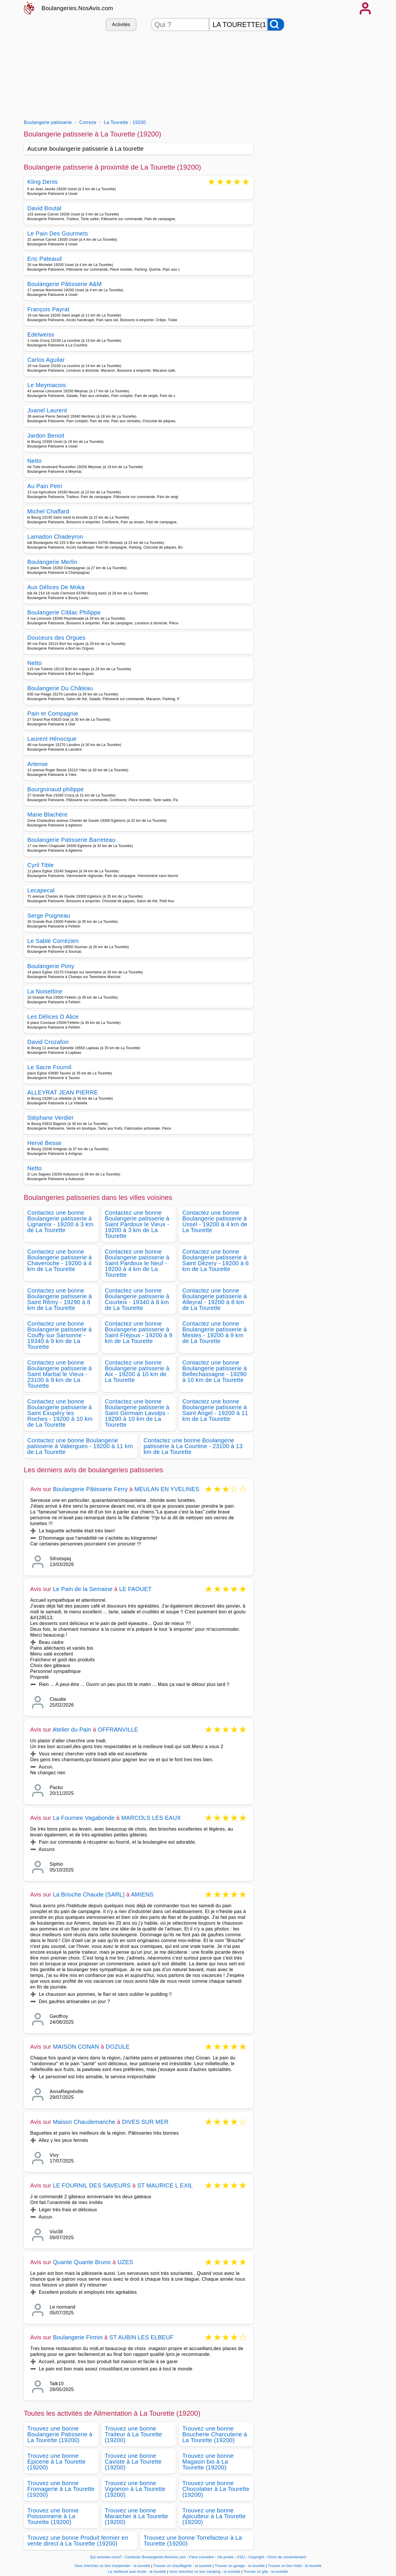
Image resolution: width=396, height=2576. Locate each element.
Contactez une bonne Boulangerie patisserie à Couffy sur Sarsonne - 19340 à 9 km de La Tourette (59, 1335)
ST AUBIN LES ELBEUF (141, 2337)
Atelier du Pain (72, 1729)
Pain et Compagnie (52, 713)
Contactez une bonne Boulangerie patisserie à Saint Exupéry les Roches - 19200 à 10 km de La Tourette (60, 1413)
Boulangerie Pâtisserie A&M (64, 284)
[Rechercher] (276, 24)
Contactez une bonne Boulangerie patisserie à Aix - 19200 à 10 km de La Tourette (137, 1371)
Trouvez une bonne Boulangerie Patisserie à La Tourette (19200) (59, 2434)
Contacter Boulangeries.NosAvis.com (155, 2557)
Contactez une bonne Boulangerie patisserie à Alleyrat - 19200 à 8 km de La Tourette (214, 1299)
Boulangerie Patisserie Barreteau (71, 839)
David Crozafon (48, 1042)
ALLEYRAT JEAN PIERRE (62, 1092)
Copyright (256, 2557)
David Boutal (44, 208)
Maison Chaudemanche (84, 2122)
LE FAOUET (135, 1589)
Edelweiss (40, 334)
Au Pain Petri (44, 486)
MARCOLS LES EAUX (151, 1818)
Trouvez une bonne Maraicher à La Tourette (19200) (136, 2516)
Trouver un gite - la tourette (265, 2572)
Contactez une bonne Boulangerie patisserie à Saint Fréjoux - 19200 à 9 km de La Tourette (138, 1332)
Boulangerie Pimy (50, 966)
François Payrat (48, 309)
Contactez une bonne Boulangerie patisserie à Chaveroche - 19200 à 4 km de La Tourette (59, 1260)
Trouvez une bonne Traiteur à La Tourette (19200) (133, 2434)
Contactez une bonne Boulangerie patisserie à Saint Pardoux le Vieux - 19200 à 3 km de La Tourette (137, 1224)
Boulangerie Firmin (77, 2337)
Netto (34, 461)
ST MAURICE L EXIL (165, 2185)
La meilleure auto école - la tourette (137, 2572)
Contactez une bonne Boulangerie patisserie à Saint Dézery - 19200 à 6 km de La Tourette (215, 1260)
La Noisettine (44, 991)
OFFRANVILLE (118, 1729)
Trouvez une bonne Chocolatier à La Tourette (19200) (215, 2489)
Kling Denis (42, 182)
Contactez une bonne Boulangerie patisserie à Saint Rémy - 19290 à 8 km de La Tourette (59, 1299)
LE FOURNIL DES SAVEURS (92, 2185)
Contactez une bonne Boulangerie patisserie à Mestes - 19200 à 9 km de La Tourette (214, 1332)
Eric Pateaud (44, 258)
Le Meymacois (46, 385)
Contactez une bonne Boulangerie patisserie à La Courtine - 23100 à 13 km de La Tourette (193, 1446)
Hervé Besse (44, 1143)
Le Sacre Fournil (49, 1067)
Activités (121, 24)
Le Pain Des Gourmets (57, 233)
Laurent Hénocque (52, 738)
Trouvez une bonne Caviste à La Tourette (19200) (133, 2462)
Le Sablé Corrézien (53, 941)
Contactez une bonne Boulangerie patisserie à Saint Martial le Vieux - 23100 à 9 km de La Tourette (59, 1374)
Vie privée (225, 2557)
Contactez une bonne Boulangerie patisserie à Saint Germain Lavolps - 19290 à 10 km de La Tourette (137, 1413)
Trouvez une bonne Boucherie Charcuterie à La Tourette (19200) (214, 2434)
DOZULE (117, 2046)
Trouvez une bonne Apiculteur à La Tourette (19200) (214, 2516)
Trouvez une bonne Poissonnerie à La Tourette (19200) (53, 2516)
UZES (125, 2262)
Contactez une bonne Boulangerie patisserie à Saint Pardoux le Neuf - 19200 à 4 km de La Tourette (137, 1263)
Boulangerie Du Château (60, 688)
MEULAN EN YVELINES (166, 1489)
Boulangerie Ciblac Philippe (64, 612)
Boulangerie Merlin (52, 562)
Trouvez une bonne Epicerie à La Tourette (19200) (56, 2462)
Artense (37, 764)
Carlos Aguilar (46, 359)
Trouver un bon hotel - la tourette (294, 2566)
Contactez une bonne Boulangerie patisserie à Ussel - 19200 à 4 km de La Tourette (214, 1221)
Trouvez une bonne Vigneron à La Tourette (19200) (135, 2489)
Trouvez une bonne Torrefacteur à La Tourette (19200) (193, 2540)
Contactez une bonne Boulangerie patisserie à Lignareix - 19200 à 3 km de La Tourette (60, 1221)
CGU (241, 2557)
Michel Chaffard (48, 511)
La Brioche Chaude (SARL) (89, 1894)
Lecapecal (41, 890)
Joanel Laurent (47, 410)
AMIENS (142, 1894)
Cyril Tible (40, 865)
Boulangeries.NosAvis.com (77, 8)
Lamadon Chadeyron (55, 536)
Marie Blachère (47, 814)
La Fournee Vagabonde (84, 1818)
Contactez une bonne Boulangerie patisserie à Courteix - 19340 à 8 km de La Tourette (137, 1299)
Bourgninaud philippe (55, 789)
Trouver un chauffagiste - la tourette (182, 2566)
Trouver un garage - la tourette (240, 2566)
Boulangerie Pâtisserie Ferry (90, 1489)
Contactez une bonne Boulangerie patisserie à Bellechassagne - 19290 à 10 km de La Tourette (214, 1371)
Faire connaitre (201, 2557)
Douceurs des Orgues (56, 637)
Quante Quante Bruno (82, 2262)
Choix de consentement (286, 2557)
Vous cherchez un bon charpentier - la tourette (112, 2566)
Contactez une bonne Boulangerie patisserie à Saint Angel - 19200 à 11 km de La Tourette (215, 1410)
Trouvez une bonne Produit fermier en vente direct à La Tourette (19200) (77, 2540)
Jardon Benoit (45, 435)
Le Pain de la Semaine (82, 1589)
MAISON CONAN (76, 2046)
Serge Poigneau (48, 915)
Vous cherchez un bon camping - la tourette (204, 2572)
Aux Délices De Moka (55, 587)
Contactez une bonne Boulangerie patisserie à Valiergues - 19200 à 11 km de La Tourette (80, 1446)
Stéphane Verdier (50, 1117)
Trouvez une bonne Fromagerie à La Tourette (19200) (61, 2489)
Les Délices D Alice (53, 1016)
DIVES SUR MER (145, 2122)
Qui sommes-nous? (106, 2557)
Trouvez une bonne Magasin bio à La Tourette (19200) (208, 2462)
